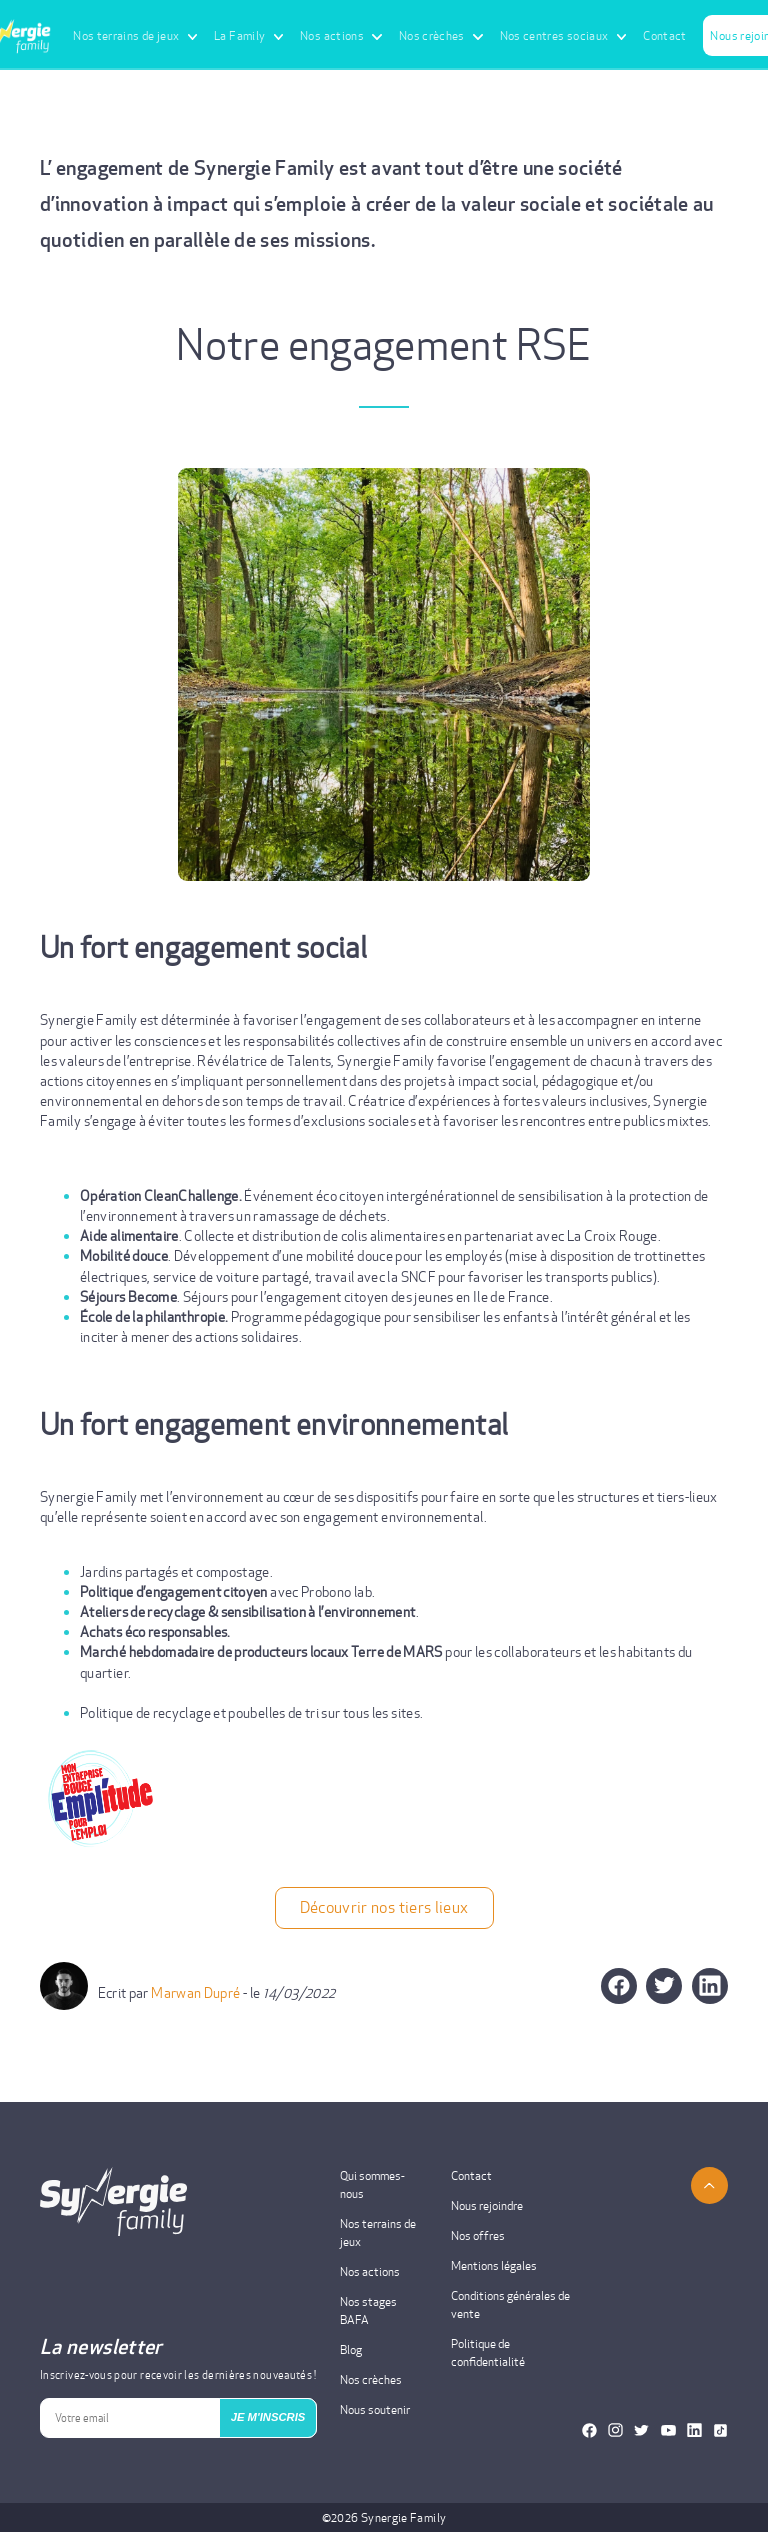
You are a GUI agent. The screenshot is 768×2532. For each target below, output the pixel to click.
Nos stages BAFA (368, 2310)
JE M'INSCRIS (268, 2417)
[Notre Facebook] (589, 2430)
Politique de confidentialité (488, 2352)
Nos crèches (371, 2379)
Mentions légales (494, 2265)
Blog (351, 2349)
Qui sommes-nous (372, 2184)
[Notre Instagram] (615, 2430)
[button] (664, 1985)
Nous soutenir (375, 2409)
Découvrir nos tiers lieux (384, 1907)
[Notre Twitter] (641, 2430)
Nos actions (370, 2271)
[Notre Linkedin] (694, 2430)
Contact (665, 35)
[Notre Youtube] (668, 2430)
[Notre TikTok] (720, 2430)
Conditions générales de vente (510, 2304)
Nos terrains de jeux (378, 2232)
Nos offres (478, 2235)
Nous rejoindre (487, 2205)
